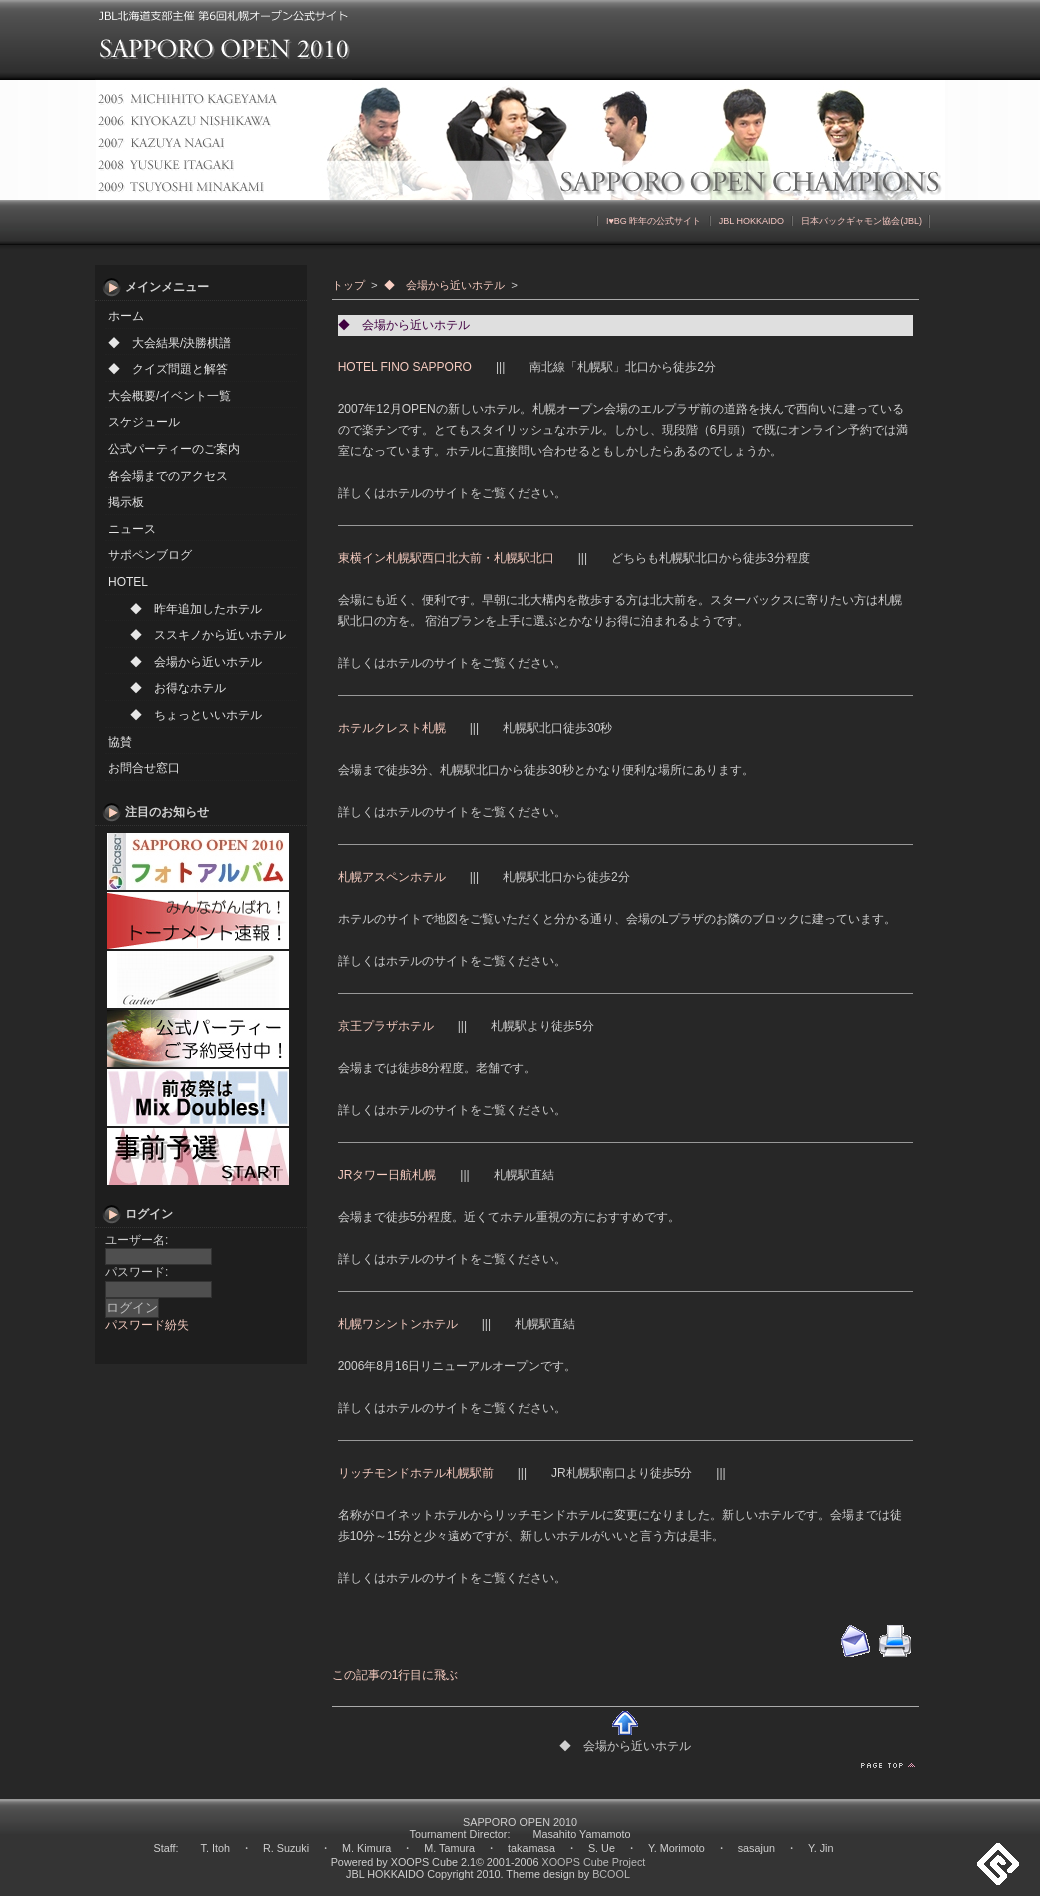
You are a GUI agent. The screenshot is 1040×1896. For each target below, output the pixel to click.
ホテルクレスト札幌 (392, 728)
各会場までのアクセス (168, 476)
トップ (348, 285)
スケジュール (144, 422)
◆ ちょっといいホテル (196, 715)
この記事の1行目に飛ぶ (395, 1675)
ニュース (132, 529)
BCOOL (611, 1874)
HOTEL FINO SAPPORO (405, 367)
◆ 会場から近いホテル (196, 662)
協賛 (120, 742)
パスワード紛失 (147, 1325)
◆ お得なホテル (178, 688)
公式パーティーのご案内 (174, 449)
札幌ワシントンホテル (398, 1324)
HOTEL (128, 582)
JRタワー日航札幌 (387, 1175)
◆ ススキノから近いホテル (208, 635)
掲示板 (126, 502)
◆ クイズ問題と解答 (168, 369)
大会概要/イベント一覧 (169, 396)
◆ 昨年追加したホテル (196, 609)
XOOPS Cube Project (594, 1862)
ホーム (126, 316)
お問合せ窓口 (144, 768)
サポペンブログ (150, 555)
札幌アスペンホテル (392, 877)
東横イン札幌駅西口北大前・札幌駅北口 (446, 558)
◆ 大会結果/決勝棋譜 (169, 343)
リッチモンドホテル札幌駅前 (416, 1473)
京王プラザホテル (386, 1026)
